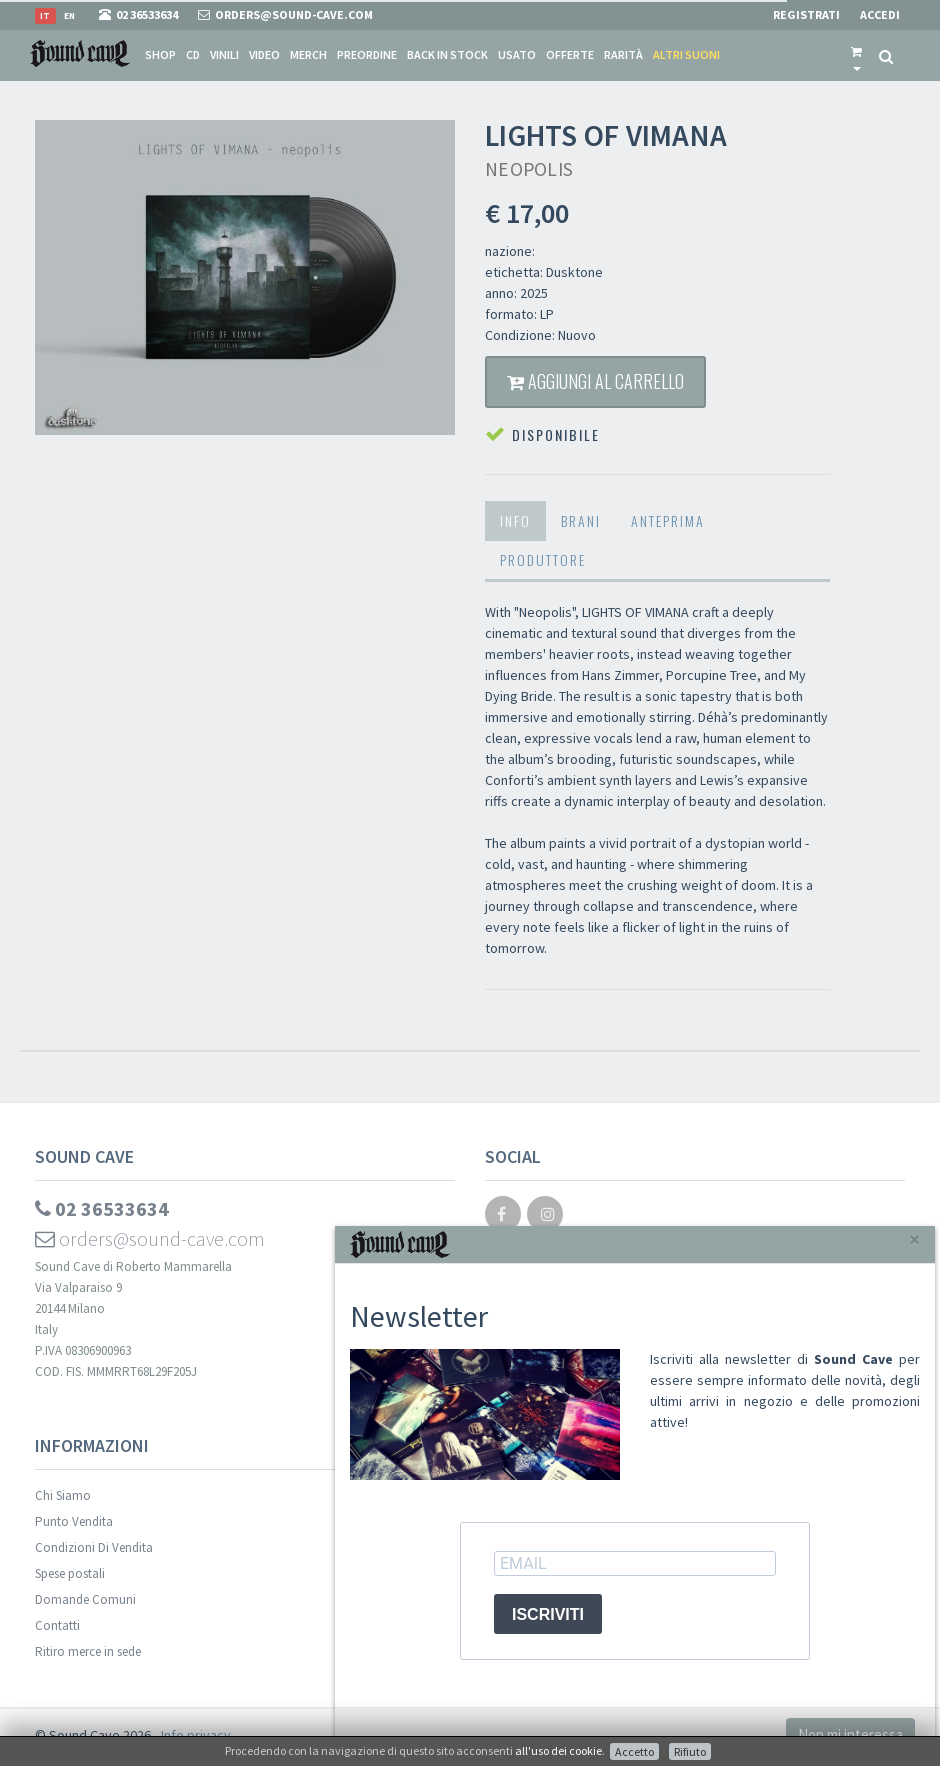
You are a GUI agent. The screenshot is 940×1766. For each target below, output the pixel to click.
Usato (517, 54)
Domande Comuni (85, 1599)
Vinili (224, 54)
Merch (308, 54)
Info (515, 520)
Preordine (367, 54)
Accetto (634, 1751)
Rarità (623, 54)
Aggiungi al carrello (595, 381)
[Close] (914, 1239)
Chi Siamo (63, 1495)
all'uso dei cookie (558, 1750)
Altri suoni (686, 54)
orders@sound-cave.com (150, 1238)
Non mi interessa (850, 1734)
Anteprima (668, 520)
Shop (160, 54)
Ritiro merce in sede (88, 1651)
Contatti (57, 1625)
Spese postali (70, 1573)
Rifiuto (690, 1751)
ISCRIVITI (548, 1614)
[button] (856, 55)
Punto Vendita (74, 1521)
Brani (581, 520)
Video (264, 54)
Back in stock (447, 54)
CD (193, 54)
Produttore (543, 559)
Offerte (570, 54)
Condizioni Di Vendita (94, 1547)
